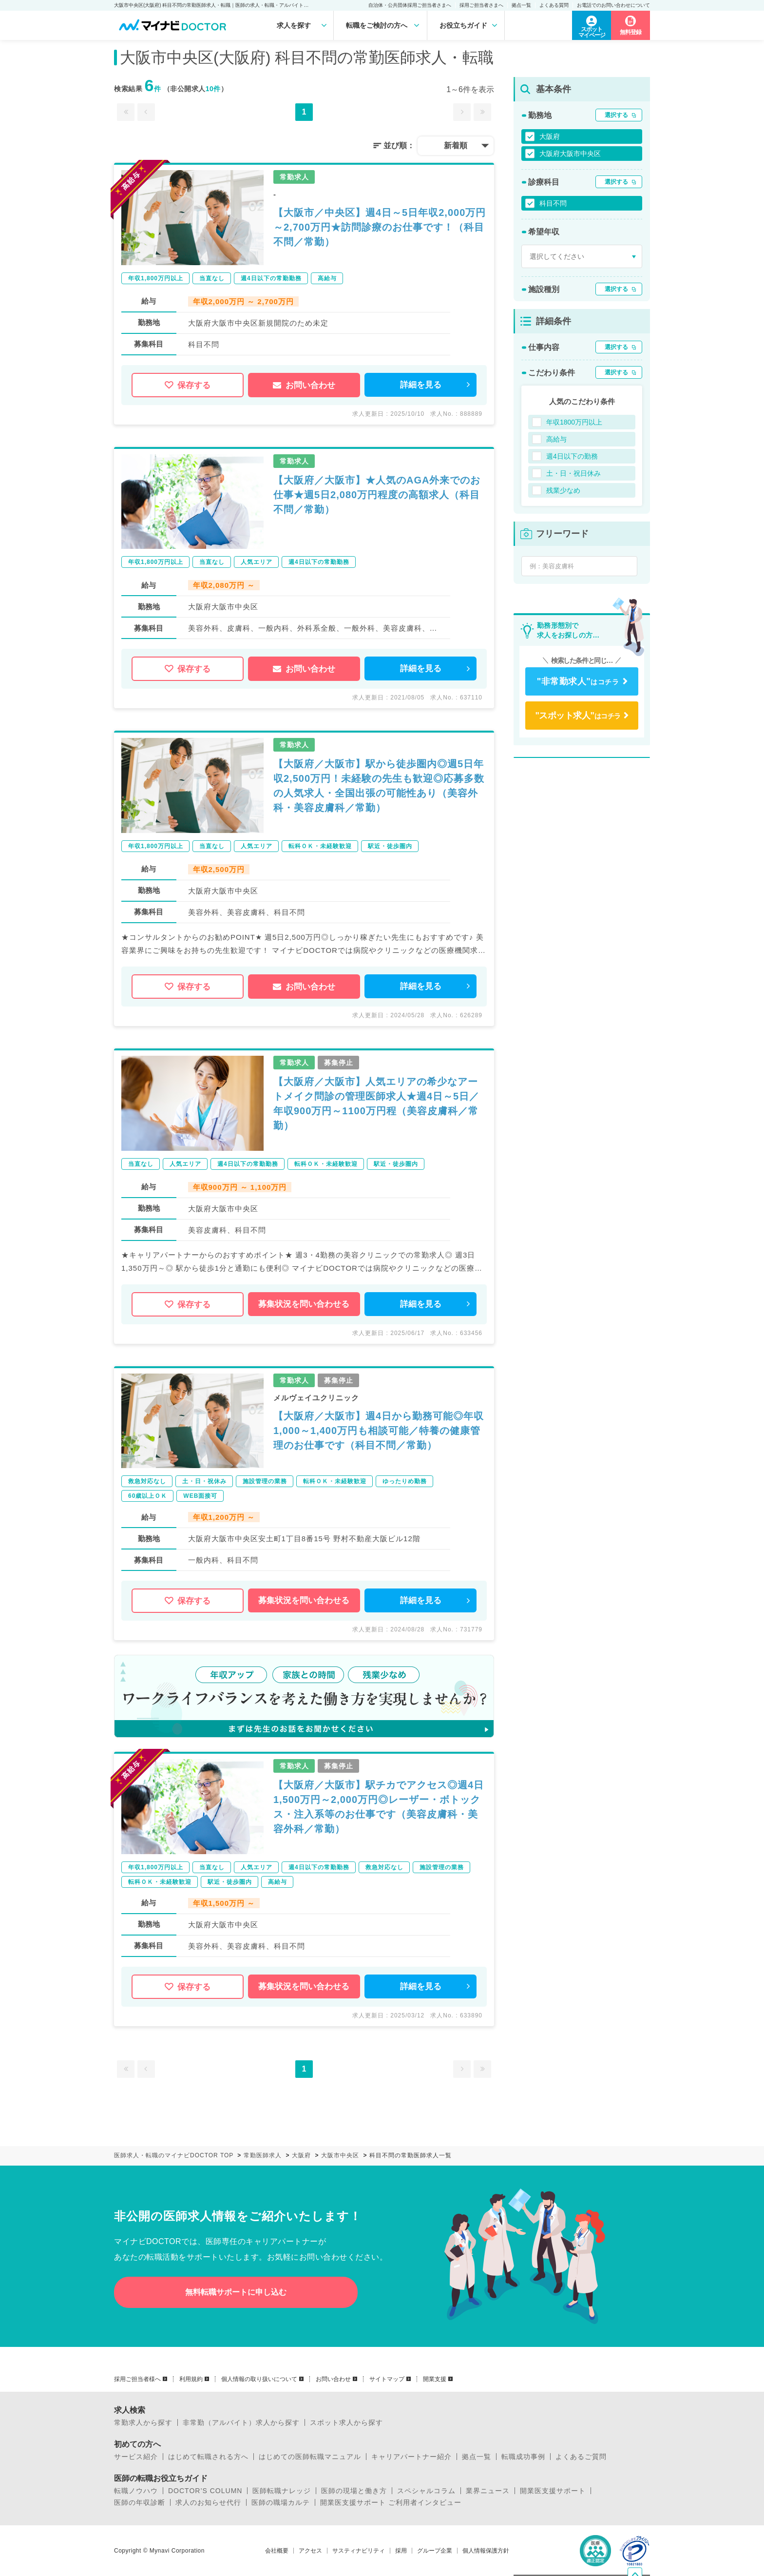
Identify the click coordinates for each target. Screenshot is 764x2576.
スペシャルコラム (426, 2490)
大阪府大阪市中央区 (570, 153)
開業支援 (434, 2379)
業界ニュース (488, 2490)
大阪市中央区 (340, 2155)
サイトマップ (386, 2379)
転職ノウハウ (136, 2490)
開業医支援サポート (553, 2490)
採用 (401, 2551)
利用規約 (191, 2379)
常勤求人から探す (143, 2422)
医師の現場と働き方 (354, 2490)
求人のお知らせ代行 (208, 2502)
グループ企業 (434, 2551)
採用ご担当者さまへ (481, 5)
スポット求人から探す (346, 2422)
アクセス (310, 2551)
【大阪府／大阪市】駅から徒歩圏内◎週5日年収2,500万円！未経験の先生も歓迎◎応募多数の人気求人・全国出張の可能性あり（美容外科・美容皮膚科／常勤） (378, 785)
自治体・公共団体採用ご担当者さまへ (409, 5)
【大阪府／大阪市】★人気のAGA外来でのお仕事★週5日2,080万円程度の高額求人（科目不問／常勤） (376, 495)
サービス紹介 (136, 2456)
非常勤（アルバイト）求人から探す (241, 2422)
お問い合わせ (304, 385)
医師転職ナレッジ (281, 2490)
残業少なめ (563, 490)
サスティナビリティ (358, 2551)
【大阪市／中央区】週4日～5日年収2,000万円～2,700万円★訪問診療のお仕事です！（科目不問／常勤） (379, 227)
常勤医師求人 (263, 2155)
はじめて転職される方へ (208, 2456)
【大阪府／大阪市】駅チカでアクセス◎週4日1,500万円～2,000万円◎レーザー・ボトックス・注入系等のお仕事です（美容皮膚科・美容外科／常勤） (378, 1807)
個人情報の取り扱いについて (259, 2379)
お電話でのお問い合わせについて (613, 5)
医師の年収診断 (139, 2502)
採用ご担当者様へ (137, 2379)
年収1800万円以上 (574, 422)
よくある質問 (554, 5)
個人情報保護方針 (485, 2551)
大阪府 (549, 136)
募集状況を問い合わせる (303, 1304)
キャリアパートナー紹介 (411, 2456)
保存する (187, 385)
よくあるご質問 (581, 2456)
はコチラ (578, 681)
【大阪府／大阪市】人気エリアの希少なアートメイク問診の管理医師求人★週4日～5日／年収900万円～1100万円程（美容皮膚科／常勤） (376, 1103)
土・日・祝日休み (573, 473)
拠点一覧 (521, 5)
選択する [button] (616, 115)
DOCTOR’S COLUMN (205, 2490)
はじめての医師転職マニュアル (310, 2456)
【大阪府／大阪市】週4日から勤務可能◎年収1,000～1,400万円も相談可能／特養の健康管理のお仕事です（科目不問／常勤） (378, 1431)
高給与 (556, 439)
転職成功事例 (523, 2456)
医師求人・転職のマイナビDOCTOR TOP (173, 2155)
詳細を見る (420, 384)
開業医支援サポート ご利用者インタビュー (390, 2502)
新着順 (455, 145)
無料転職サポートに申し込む (235, 2292)
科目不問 (553, 203)
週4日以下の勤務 (572, 456)
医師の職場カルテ (280, 2502)
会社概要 (276, 2551)
